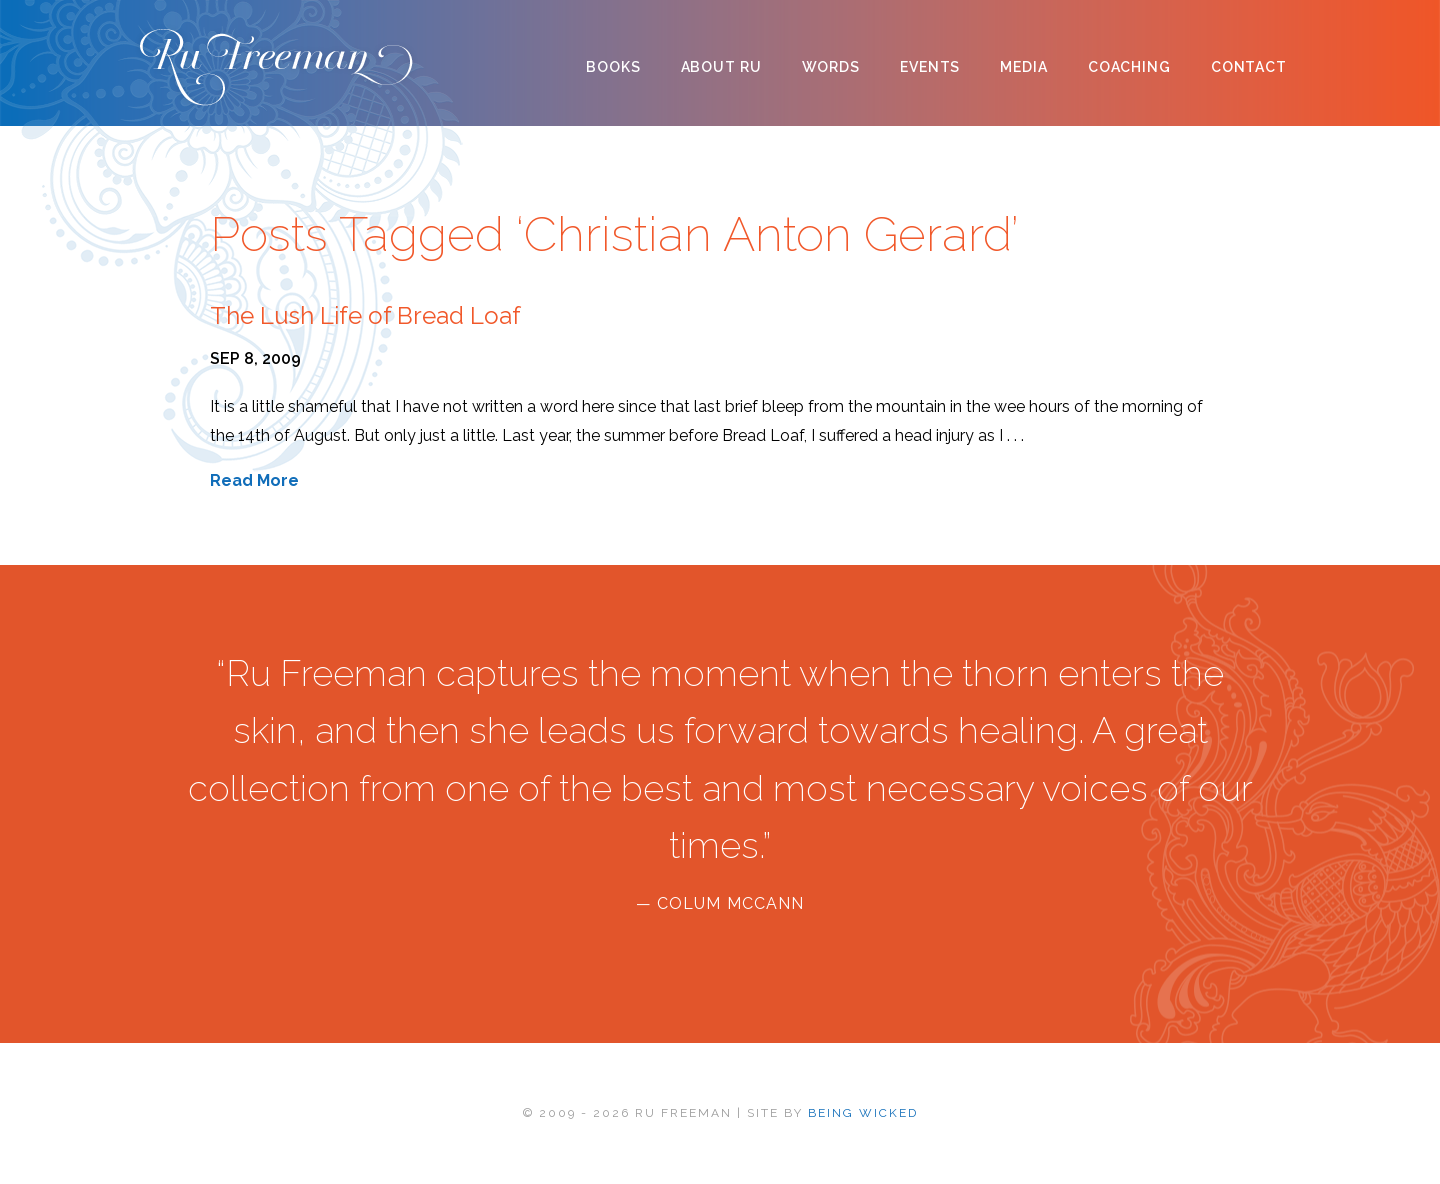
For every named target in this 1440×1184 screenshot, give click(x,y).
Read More (254, 480)
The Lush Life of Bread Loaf (365, 315)
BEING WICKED (863, 1113)
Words (831, 67)
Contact (1249, 67)
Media (1023, 67)
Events (930, 67)
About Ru (721, 67)
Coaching (1129, 67)
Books (613, 67)
